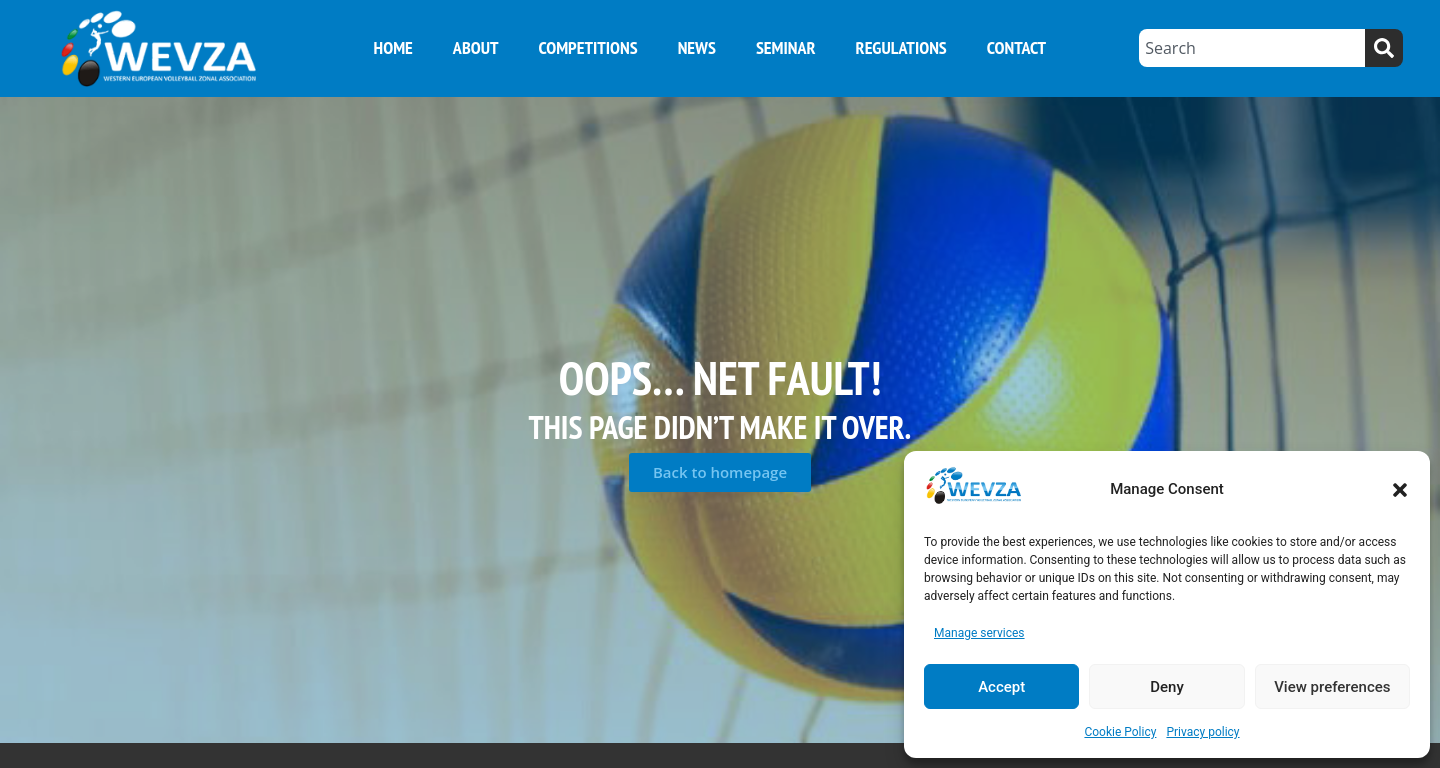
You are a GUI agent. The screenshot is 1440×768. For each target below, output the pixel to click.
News (697, 47)
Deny (1167, 687)
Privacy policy (1202, 732)
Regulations (901, 47)
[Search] (1384, 48)
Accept (1001, 687)
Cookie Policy (1120, 732)
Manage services (979, 633)
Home (393, 47)
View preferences (1332, 687)
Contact (1016, 47)
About (476, 47)
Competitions (587, 47)
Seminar (786, 47)
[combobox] (1252, 48)
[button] (1400, 490)
